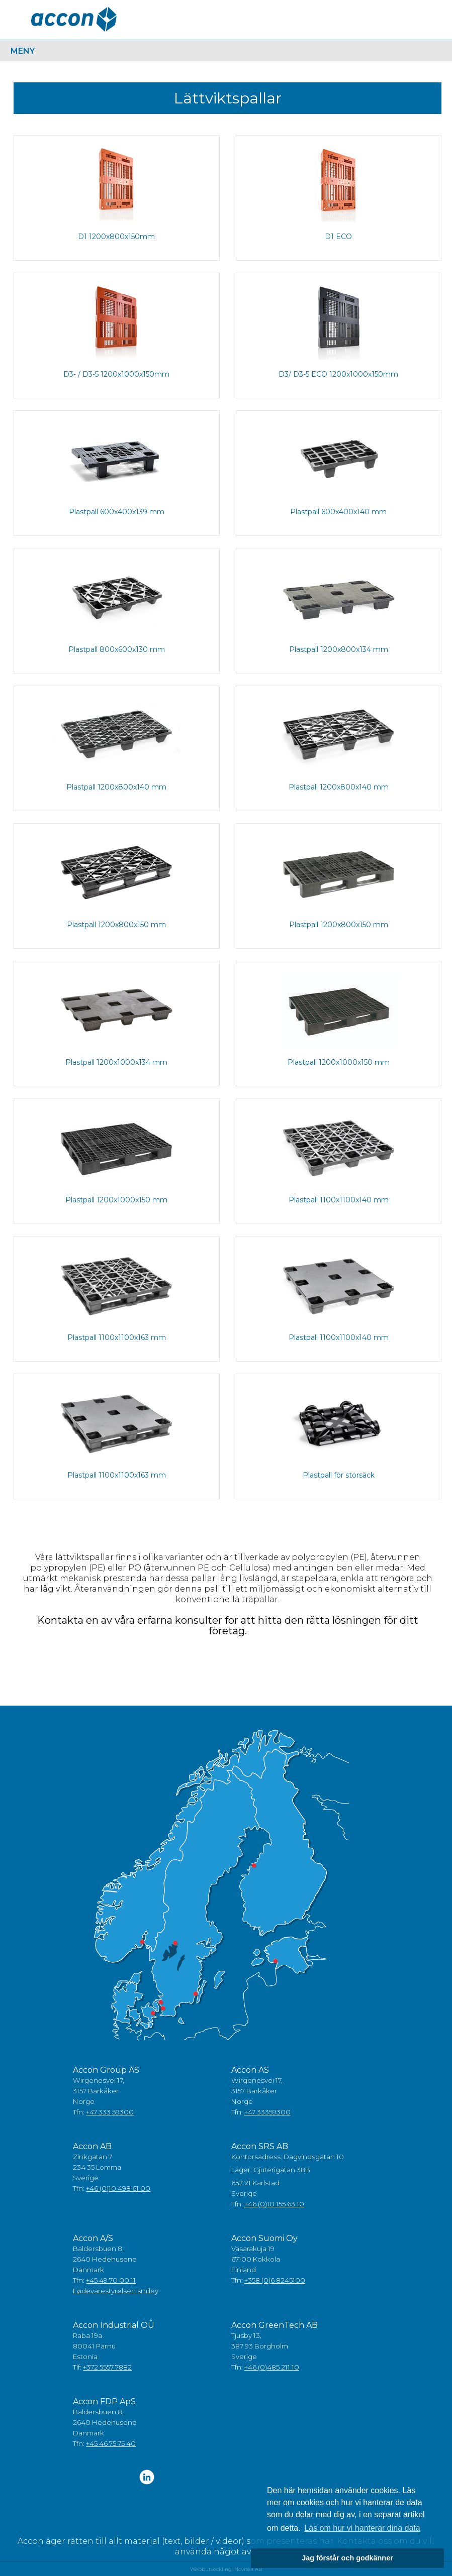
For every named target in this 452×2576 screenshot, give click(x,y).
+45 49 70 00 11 (111, 2280)
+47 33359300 (267, 2112)
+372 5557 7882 (107, 2367)
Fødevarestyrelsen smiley (115, 2291)
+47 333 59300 (110, 2112)
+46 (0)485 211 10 (271, 2367)
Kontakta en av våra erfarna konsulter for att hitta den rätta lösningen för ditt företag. (227, 1625)
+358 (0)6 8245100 (274, 2280)
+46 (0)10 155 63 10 (274, 2204)
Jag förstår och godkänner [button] (347, 2558)
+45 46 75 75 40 (111, 2443)
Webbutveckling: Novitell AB (226, 2569)
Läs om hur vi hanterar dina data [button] (362, 2528)
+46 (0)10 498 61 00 (118, 2188)
